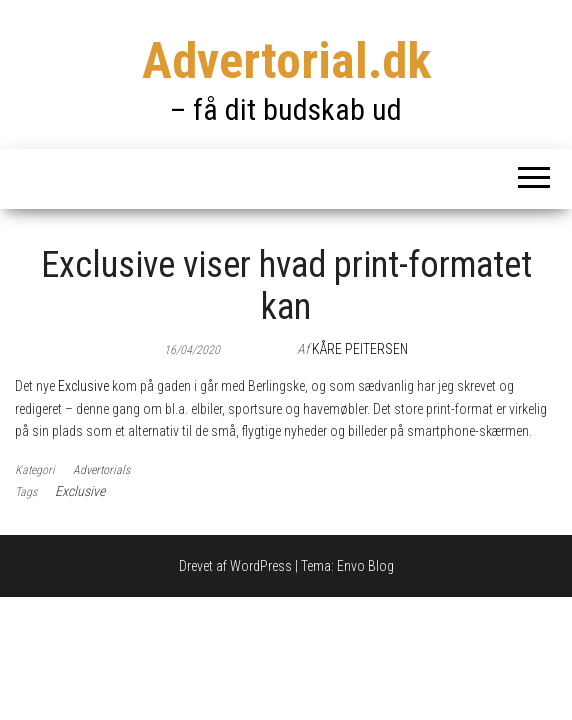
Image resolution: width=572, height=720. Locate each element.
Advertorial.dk (286, 61)
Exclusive (83, 386)
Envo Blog (365, 566)
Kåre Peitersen (360, 349)
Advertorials (101, 470)
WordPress (261, 566)
